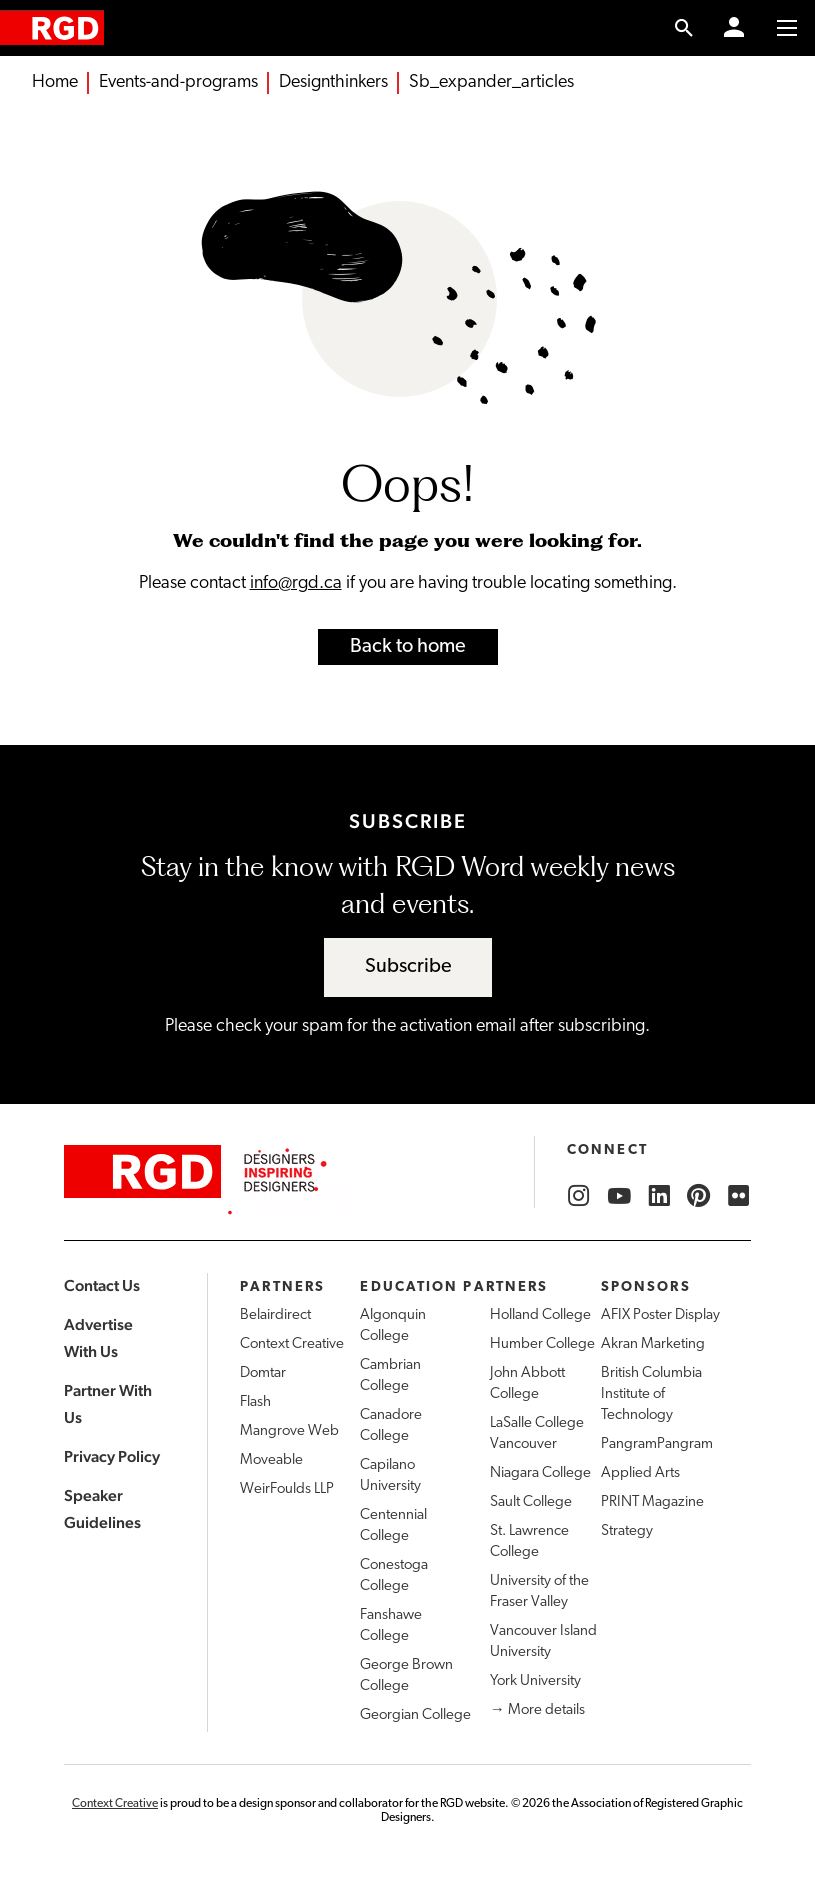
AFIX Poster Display (660, 1315)
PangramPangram (657, 1444)
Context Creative (292, 1344)
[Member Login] (734, 28)
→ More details (537, 1710)
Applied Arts (640, 1473)
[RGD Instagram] (579, 1196)
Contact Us (102, 1285)
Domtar (263, 1373)
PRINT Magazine (652, 1502)
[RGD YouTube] (619, 1196)
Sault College (531, 1502)
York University (535, 1681)
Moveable (271, 1460)
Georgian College (415, 1715)
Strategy (627, 1531)
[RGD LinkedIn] (659, 1196)
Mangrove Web (289, 1431)
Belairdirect (275, 1315)
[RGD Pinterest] (699, 1196)
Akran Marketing (653, 1344)
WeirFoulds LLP (287, 1489)
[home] (52, 27)
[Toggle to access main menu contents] (787, 28)
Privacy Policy (112, 1456)
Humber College (542, 1344)
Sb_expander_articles (491, 82)
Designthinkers (333, 82)
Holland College (540, 1315)
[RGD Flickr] (739, 1196)
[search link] (684, 28)
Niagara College (540, 1473)
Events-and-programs (178, 82)
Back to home (408, 647)
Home (55, 82)
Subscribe (408, 967)
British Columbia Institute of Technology (651, 1394)
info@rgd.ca (296, 583)
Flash (255, 1402)
